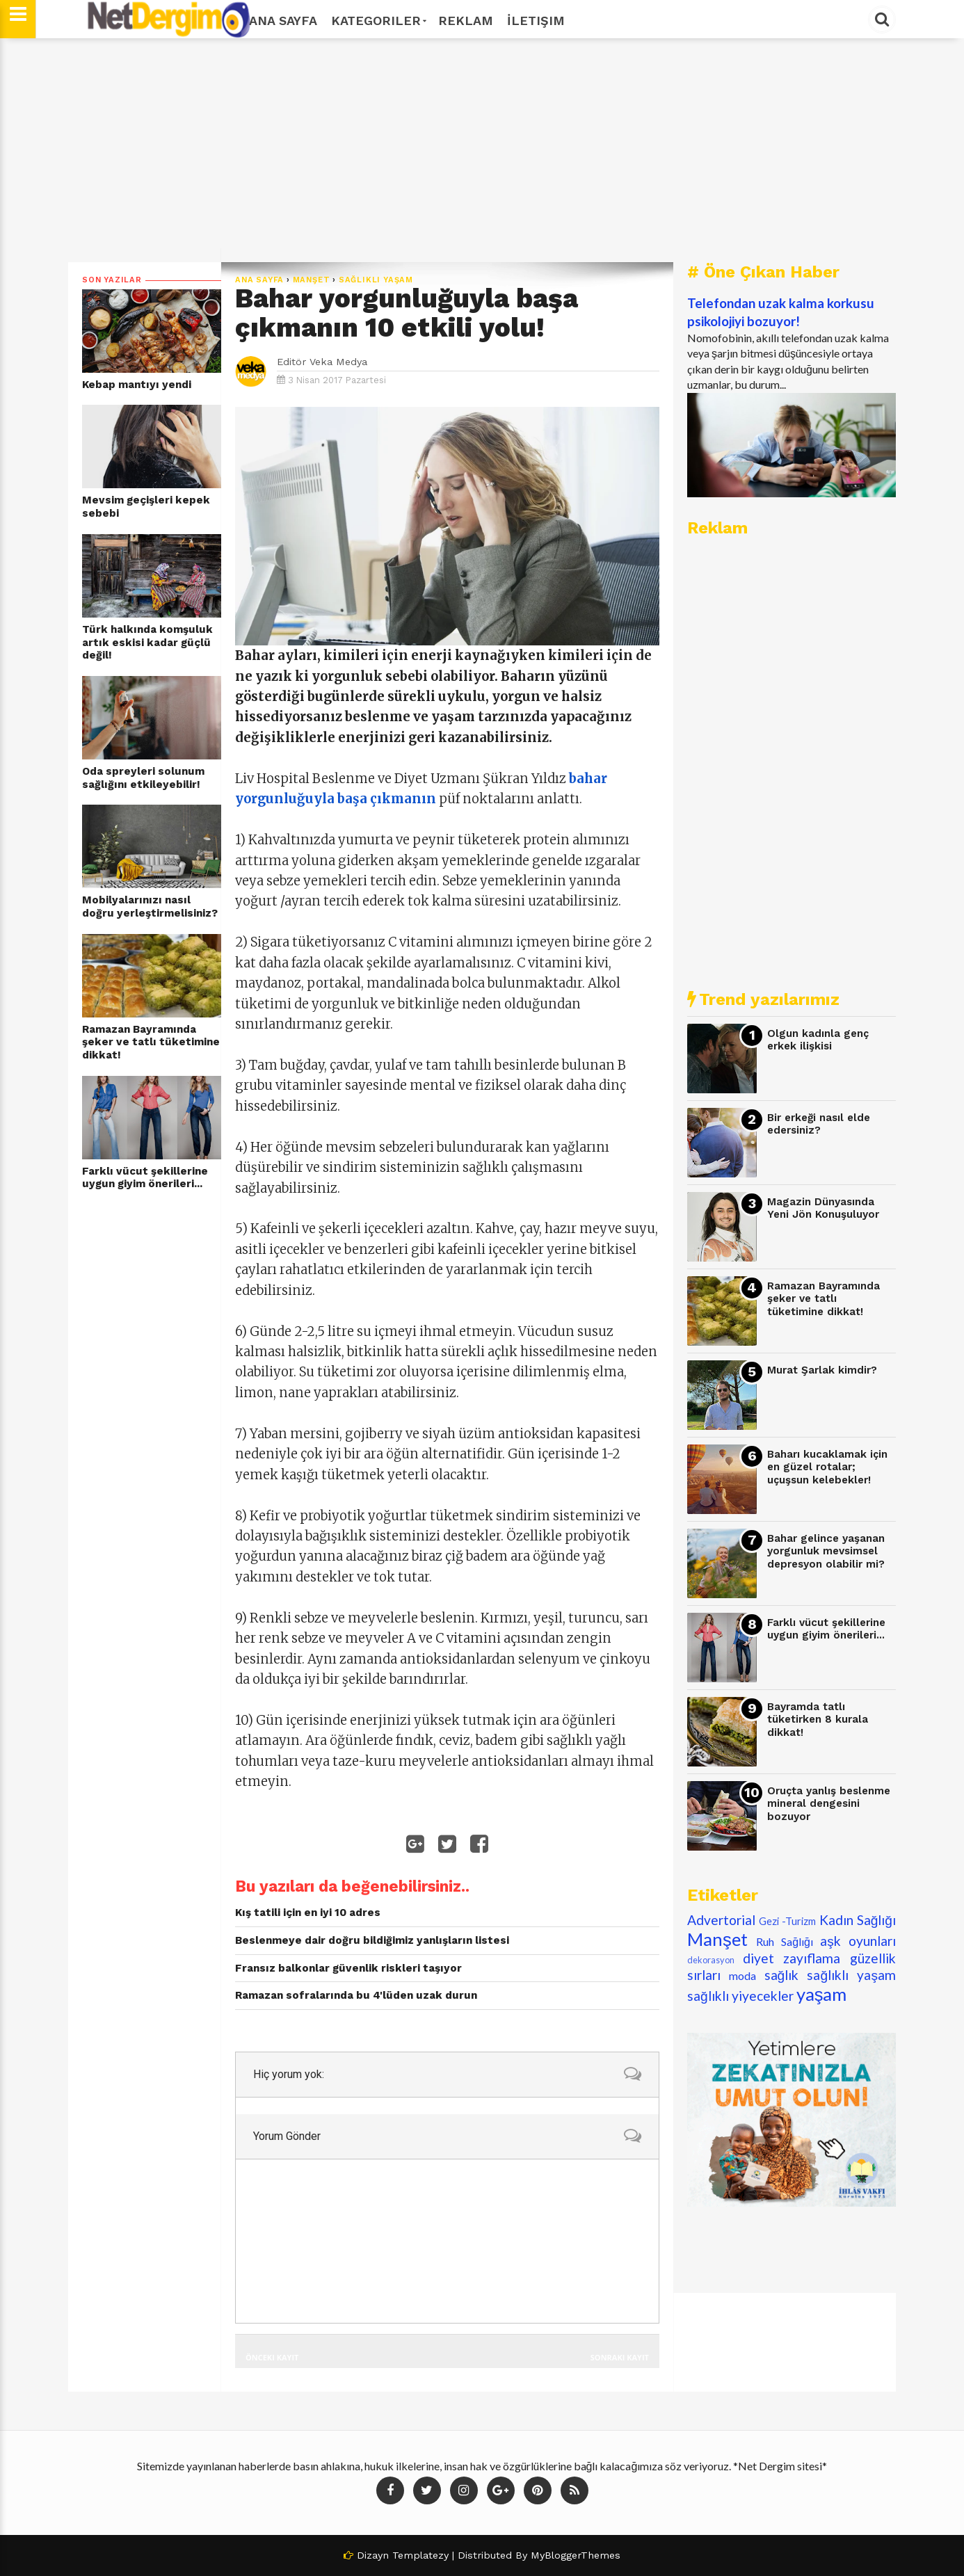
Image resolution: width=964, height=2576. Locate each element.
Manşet (311, 279)
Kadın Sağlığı (858, 1920)
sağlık (781, 1975)
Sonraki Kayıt (620, 2357)
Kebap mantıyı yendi (136, 384)
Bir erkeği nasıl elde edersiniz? (818, 1124)
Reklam (465, 20)
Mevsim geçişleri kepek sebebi (146, 507)
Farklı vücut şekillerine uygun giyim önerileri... (145, 1178)
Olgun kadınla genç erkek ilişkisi (818, 1040)
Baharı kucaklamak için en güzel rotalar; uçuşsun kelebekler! (827, 1467)
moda (742, 1975)
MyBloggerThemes (575, 2555)
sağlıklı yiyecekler (740, 1996)
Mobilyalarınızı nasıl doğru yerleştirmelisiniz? (150, 906)
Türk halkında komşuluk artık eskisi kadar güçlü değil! (147, 642)
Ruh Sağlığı (784, 1941)
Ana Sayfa (283, 20)
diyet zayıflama (792, 1958)
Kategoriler (377, 20)
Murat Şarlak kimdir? (822, 1370)
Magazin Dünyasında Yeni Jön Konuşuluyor (823, 1208)
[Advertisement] (482, 150)
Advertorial (721, 1920)
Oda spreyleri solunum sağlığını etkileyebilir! (143, 778)
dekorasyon (710, 1959)
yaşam (821, 1993)
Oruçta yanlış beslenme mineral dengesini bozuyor (828, 1804)
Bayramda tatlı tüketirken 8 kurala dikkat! (817, 1719)
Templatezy (420, 2555)
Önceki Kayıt (272, 2357)
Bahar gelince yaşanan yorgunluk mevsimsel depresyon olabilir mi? (826, 1551)
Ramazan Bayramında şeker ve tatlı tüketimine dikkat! (151, 1042)
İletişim (536, 20)
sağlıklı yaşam (376, 279)
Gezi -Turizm (787, 1921)
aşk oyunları (858, 1941)
